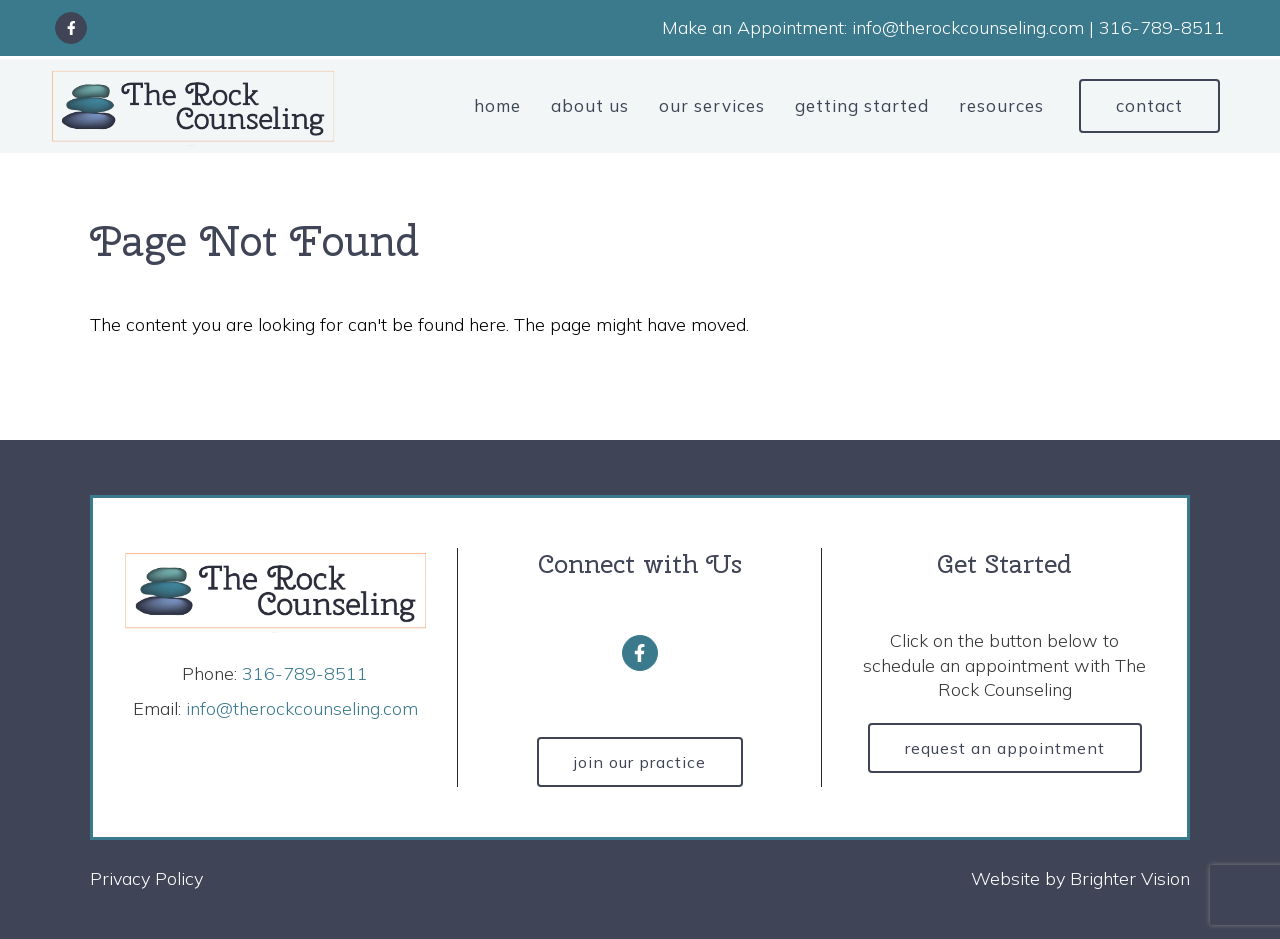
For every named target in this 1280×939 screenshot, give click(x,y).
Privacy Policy (146, 878)
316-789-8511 (305, 673)
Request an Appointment (1005, 748)
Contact (1149, 105)
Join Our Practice (640, 762)
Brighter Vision (1130, 878)
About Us (590, 105)
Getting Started (862, 105)
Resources (1001, 105)
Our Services (712, 105)
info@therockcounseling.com (302, 708)
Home (497, 105)
